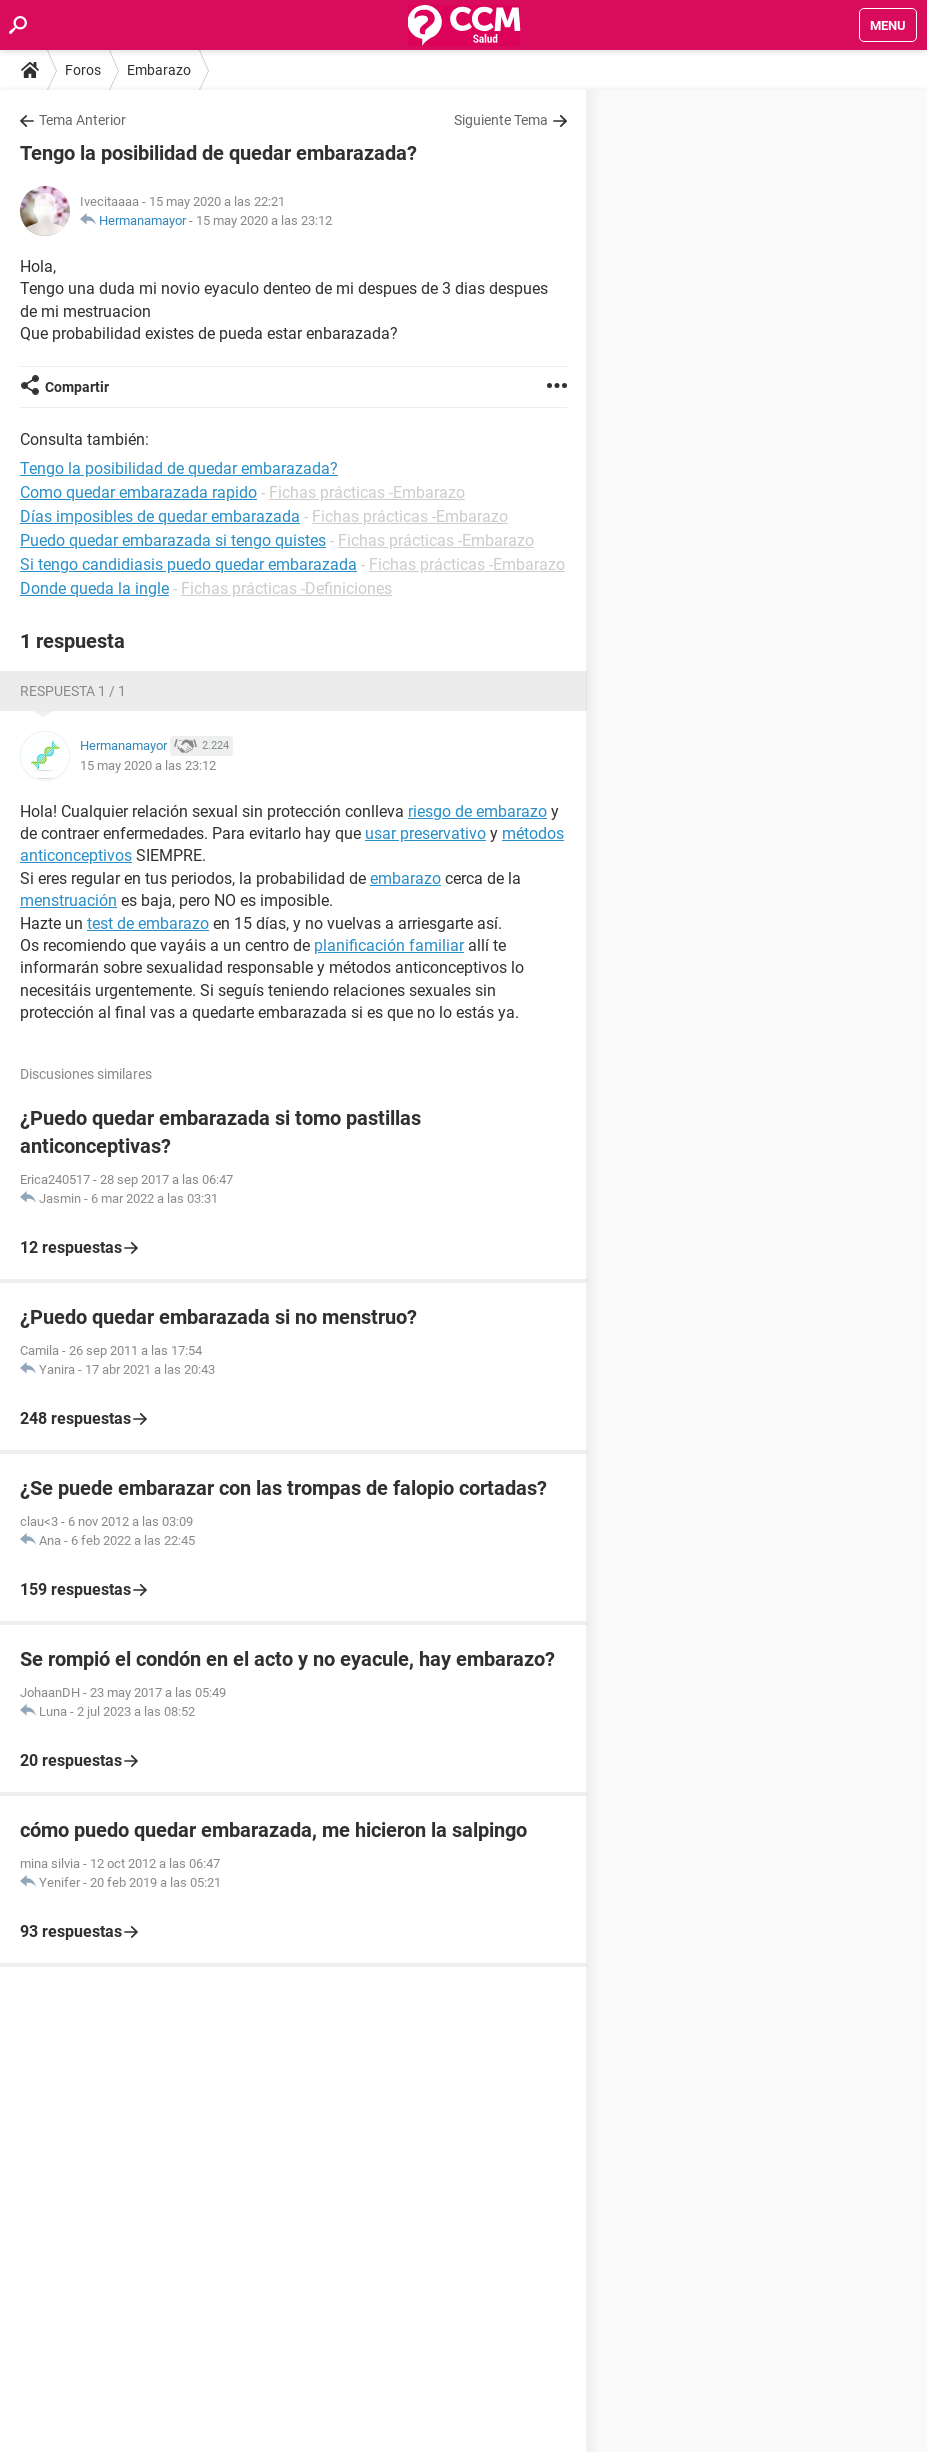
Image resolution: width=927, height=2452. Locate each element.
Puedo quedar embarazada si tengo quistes (173, 540)
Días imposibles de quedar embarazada (160, 516)
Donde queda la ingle (94, 588)
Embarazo (159, 70)
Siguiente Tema (501, 120)
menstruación (68, 900)
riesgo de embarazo (477, 811)
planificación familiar (389, 945)
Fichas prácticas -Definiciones (286, 588)
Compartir (77, 387)
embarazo (405, 878)
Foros (83, 70)
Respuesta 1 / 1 (73, 691)
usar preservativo (425, 833)
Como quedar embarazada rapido (138, 492)
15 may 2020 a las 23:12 (264, 220)
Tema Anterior (82, 120)
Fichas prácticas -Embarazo (367, 492)
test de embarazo (148, 923)
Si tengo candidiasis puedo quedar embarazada (188, 564)
